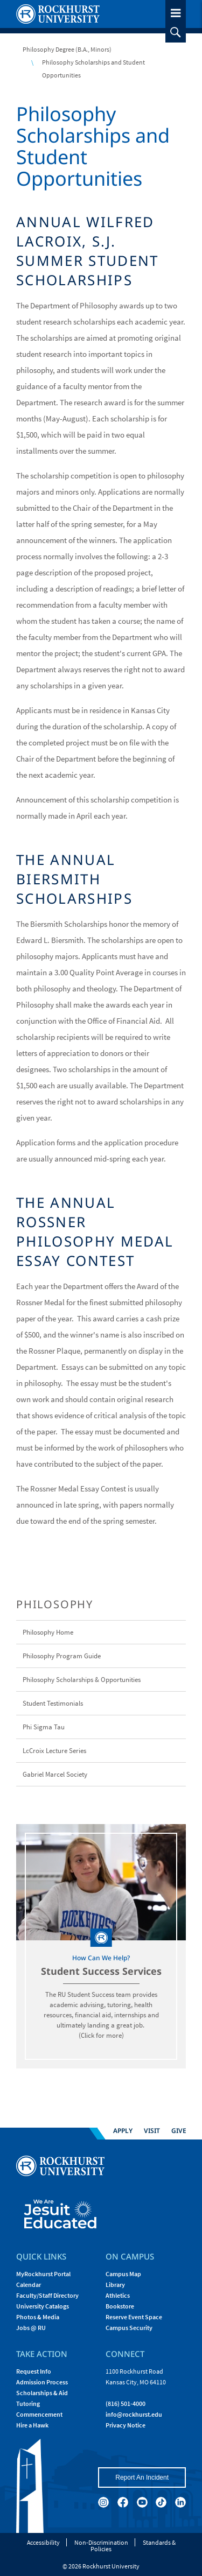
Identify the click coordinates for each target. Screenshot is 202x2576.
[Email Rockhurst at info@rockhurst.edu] (134, 2414)
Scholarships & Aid (42, 2393)
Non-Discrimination (101, 2542)
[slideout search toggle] (175, 32)
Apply (123, 2130)
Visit (152, 2130)
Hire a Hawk (32, 2425)
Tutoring (28, 2403)
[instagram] (103, 2502)
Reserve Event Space (134, 2317)
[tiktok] (161, 2502)
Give (178, 2130)
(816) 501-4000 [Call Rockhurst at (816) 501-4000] (125, 2403)
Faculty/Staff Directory (47, 2295)
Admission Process (42, 2382)
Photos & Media (37, 2317)
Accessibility (43, 2542)
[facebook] (122, 2502)
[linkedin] (180, 2502)
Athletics (118, 2295)
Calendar (28, 2285)
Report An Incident (142, 2477)
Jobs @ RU (31, 2328)
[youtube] (142, 2502)
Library (115, 2285)
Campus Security (129, 2328)
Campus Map (123, 2274)
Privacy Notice (125, 2425)
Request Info (33, 2371)
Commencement (39, 2414)
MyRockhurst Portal (43, 2274)
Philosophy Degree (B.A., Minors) (67, 49)
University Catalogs (42, 2306)
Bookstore (120, 2306)
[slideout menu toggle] (175, 11)
